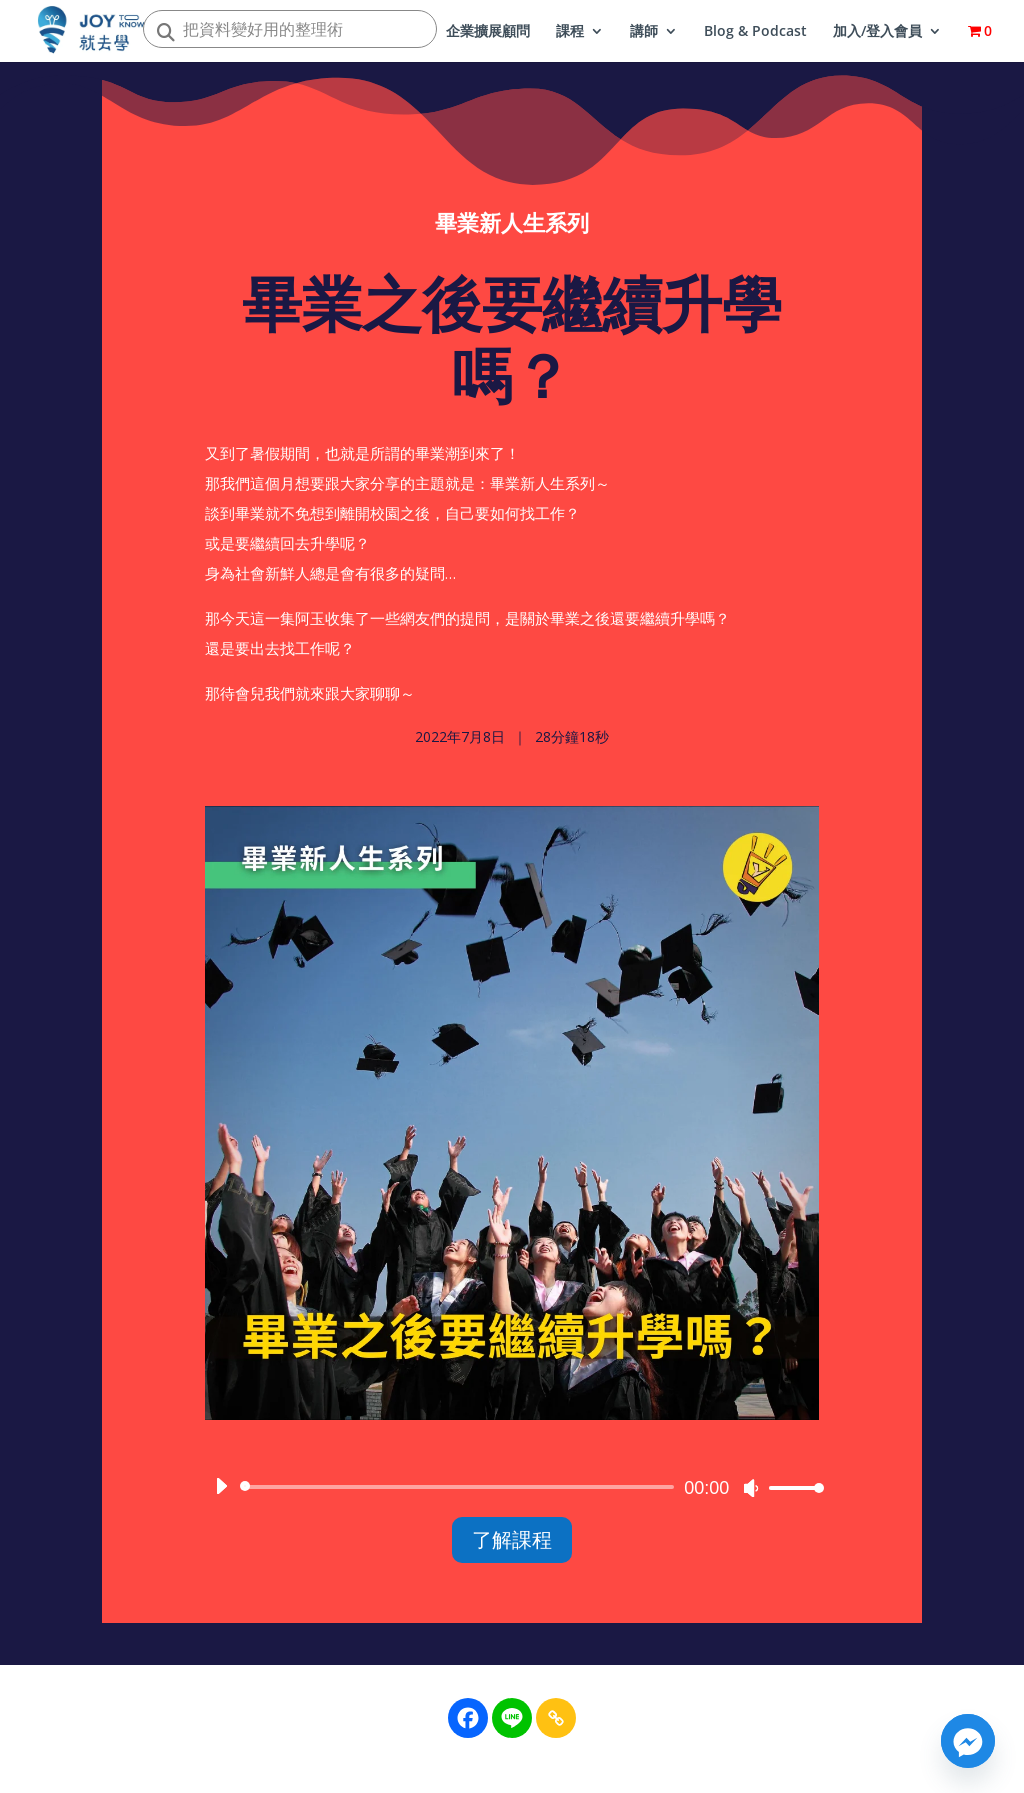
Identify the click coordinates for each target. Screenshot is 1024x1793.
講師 (644, 32)
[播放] (221, 1493)
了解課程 (512, 1546)
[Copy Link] (556, 1718)
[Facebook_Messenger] (968, 1741)
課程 (570, 32)
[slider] (460, 1494)
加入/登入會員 (877, 32)
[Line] (512, 1718)
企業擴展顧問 (488, 32)
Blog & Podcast (755, 32)
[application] (512, 1494)
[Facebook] (468, 1718)
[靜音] (751, 1495)
